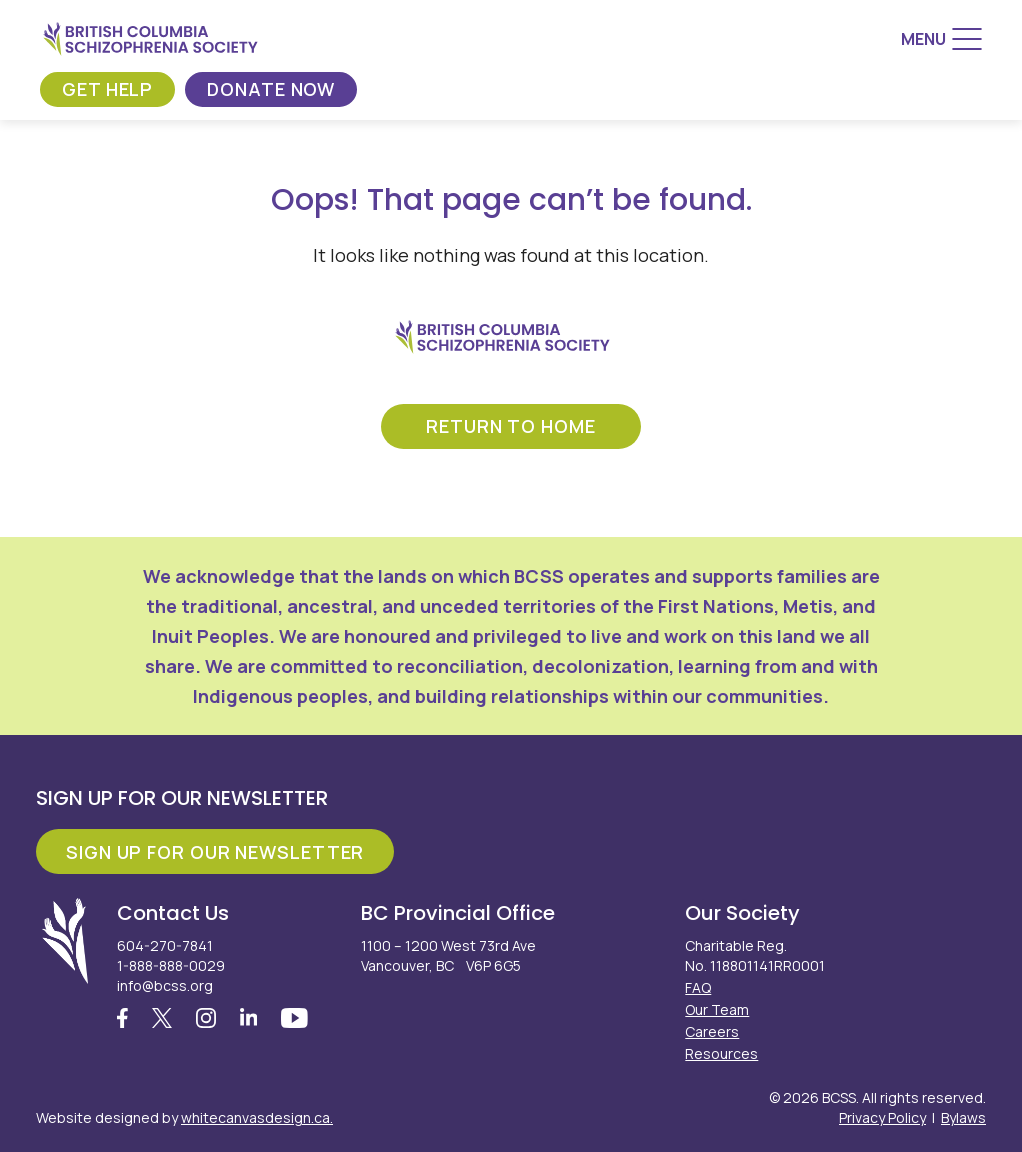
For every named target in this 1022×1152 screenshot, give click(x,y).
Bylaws (963, 1117)
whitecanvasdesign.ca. (257, 1117)
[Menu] (941, 39)
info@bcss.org (165, 985)
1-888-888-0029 (171, 965)
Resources (721, 1053)
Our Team (717, 1009)
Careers (712, 1031)
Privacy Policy (882, 1117)
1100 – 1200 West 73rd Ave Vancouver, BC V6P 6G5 (448, 955)
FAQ (698, 987)
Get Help (107, 89)
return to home (511, 426)
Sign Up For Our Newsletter (215, 852)
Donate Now (271, 89)
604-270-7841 (165, 945)
